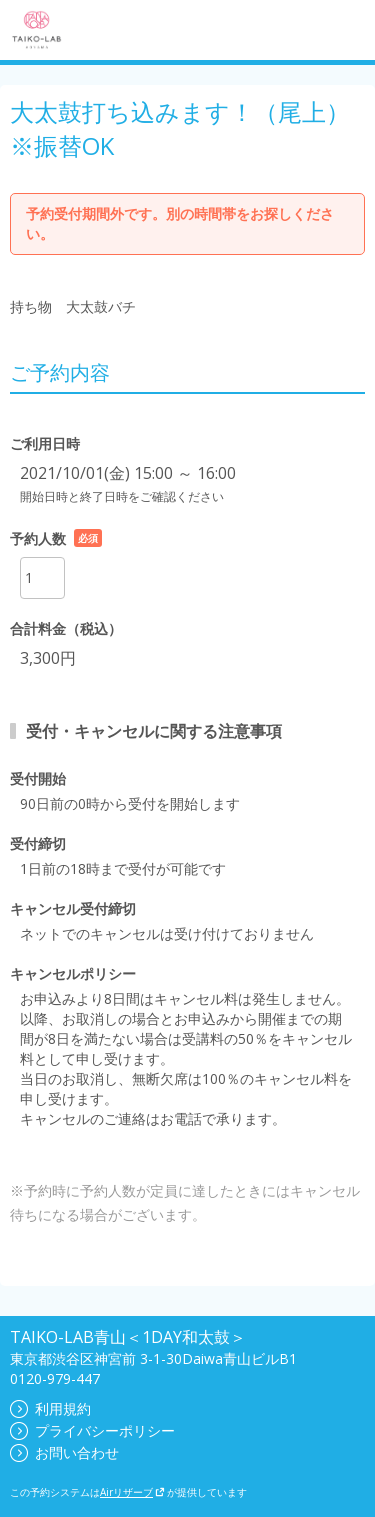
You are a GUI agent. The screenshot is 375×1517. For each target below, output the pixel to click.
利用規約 (50, 1408)
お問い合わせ (64, 1452)
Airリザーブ (132, 1492)
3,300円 (48, 658)
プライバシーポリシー (92, 1430)
